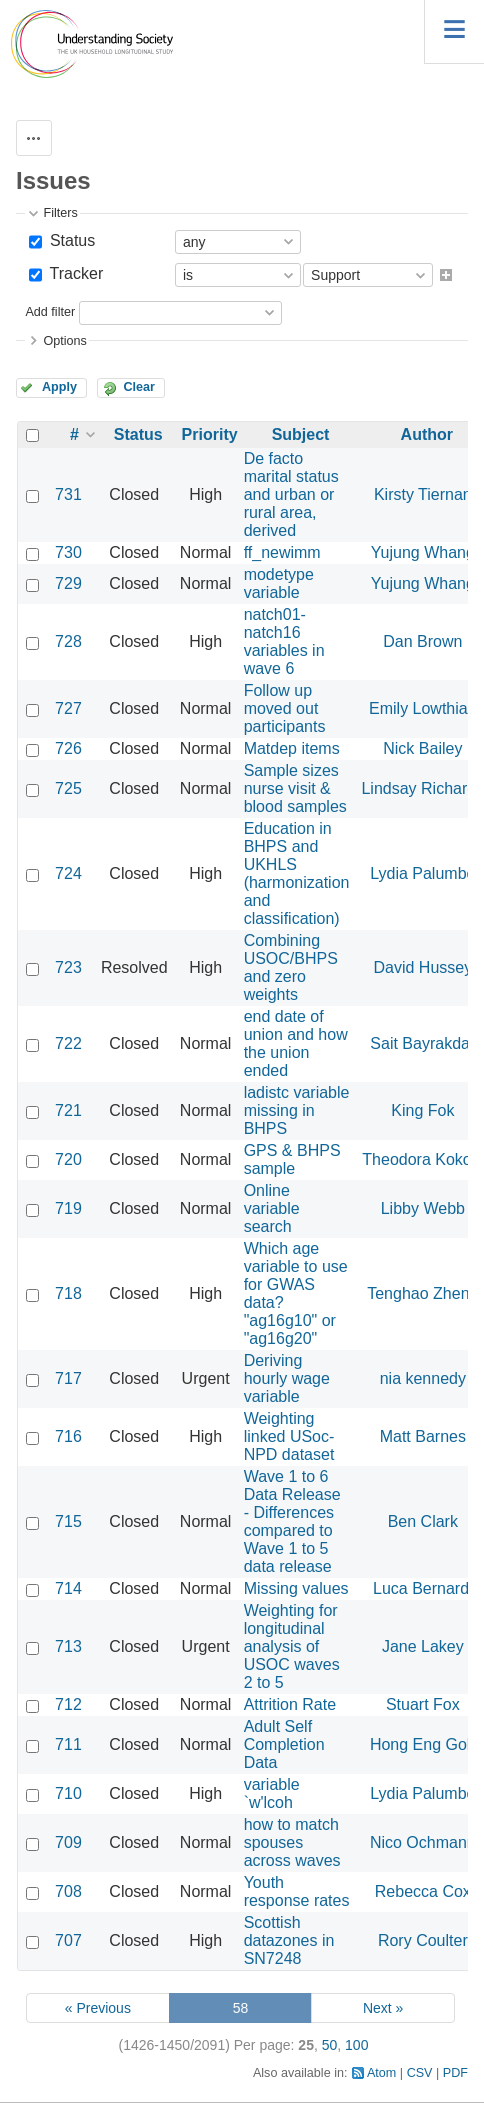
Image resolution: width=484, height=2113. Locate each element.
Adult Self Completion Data (284, 1744)
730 (68, 552)
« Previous (98, 2008)
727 (68, 708)
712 (68, 1704)
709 (68, 1842)
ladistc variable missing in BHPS (297, 1110)
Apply (59, 387)
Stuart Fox (423, 1704)
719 (68, 1208)
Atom (381, 2073)
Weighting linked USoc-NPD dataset (289, 1436)
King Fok (422, 1110)
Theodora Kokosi (422, 1159)
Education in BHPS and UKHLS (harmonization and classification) (297, 873)
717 (68, 1378)
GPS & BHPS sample (292, 1159)
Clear (139, 387)
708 (68, 1891)
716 (68, 1436)
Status (70, 240)
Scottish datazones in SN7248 (289, 1940)
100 (356, 2045)
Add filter (50, 312)
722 (68, 1043)
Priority (210, 434)
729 (68, 583)
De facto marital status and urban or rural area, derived (291, 494)
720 (68, 1159)
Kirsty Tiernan (423, 494)
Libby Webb (423, 1208)
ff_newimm (282, 552)
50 (330, 2045)
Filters (60, 213)
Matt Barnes (423, 1436)
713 (68, 1646)
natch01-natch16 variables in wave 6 (284, 641)
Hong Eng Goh (423, 1744)
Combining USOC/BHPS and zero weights (291, 967)
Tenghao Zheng (422, 1293)
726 (68, 748)
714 (68, 1588)
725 (68, 788)
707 (68, 1940)
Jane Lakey (423, 1646)
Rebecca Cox (423, 1891)
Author (427, 434)
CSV (420, 2073)
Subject (301, 434)
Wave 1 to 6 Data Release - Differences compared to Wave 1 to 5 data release (292, 1521)
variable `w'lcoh (272, 1793)
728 (68, 641)
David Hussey (422, 967)
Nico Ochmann (423, 1842)
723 (68, 967)
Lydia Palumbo (422, 873)
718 (68, 1293)
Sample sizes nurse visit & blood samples (295, 788)
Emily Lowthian (423, 708)
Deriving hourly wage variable (287, 1378)
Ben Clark (423, 1521)
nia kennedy (423, 1378)
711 (68, 1744)
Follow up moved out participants (285, 708)
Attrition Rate (290, 1704)
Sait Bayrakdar (422, 1043)
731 (68, 494)
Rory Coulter (423, 1940)
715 (68, 1521)
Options (64, 341)
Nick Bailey (422, 748)
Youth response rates (297, 1891)
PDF (455, 2073)
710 (68, 1793)
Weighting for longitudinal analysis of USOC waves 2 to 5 (292, 1646)
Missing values (296, 1588)
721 (68, 1110)
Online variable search (272, 1208)
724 (68, 873)
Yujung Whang (423, 552)
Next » (383, 2008)
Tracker (74, 273)
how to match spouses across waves (292, 1842)
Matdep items (292, 748)
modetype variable (279, 583)
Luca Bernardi (423, 1588)
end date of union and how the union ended (296, 1043)
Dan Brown (422, 641)
